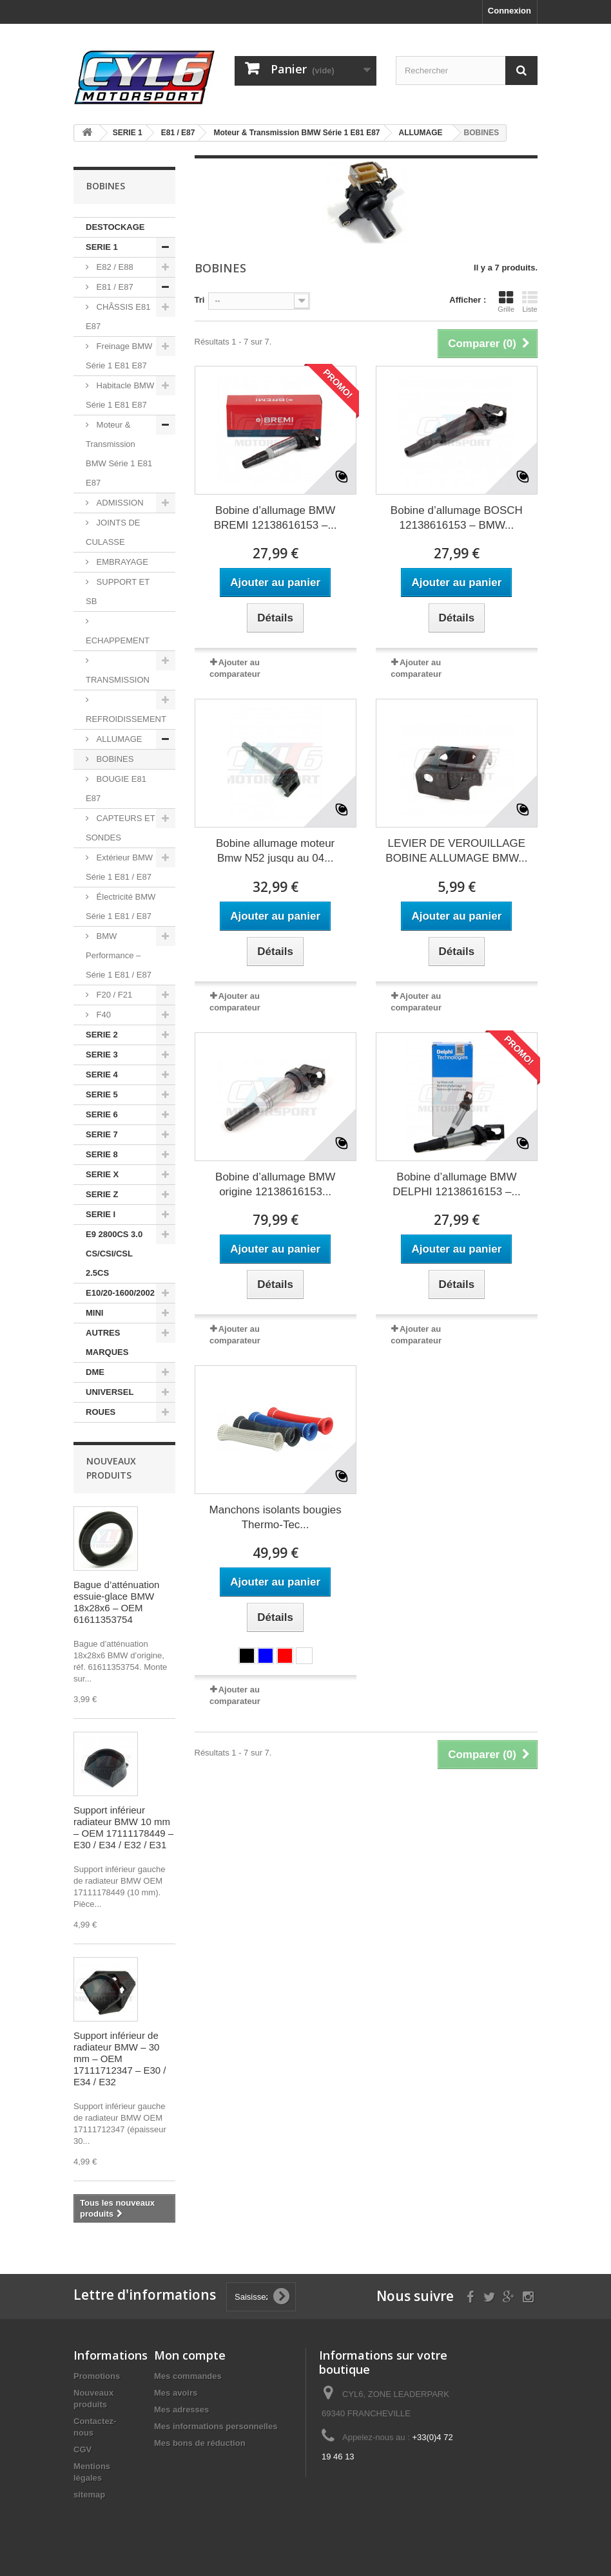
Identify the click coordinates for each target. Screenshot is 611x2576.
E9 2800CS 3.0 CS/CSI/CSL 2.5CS (114, 1253)
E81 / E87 (113, 287)
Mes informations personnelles (215, 2426)
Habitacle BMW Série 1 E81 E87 (120, 395)
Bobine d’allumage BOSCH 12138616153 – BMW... (457, 517)
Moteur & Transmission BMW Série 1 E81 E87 (119, 454)
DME (95, 1372)
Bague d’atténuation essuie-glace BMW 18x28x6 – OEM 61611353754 (116, 1602)
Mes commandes (188, 2376)
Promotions (96, 2376)
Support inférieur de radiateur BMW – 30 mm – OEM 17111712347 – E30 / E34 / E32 (119, 2058)
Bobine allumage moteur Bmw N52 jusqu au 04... (275, 850)
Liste (530, 301)
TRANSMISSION (118, 680)
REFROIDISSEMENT (126, 719)
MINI (94, 1313)
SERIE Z (102, 1194)
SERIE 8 (102, 1154)
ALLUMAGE (118, 739)
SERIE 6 (102, 1114)
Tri (200, 300)
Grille (506, 301)
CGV (82, 2449)
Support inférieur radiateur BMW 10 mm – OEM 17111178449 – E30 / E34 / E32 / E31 (123, 1827)
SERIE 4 (102, 1074)
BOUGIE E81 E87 (116, 788)
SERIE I (100, 1214)
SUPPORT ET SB (118, 591)
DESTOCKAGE (115, 227)
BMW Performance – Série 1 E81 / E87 (118, 955)
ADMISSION (119, 502)
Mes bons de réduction (200, 2443)
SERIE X (102, 1174)
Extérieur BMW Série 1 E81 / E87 (119, 867)
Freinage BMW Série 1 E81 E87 (119, 355)
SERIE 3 (102, 1054)
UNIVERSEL (109, 1392)
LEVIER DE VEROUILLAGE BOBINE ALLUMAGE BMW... (456, 850)
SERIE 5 (102, 1094)
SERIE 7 (102, 1134)
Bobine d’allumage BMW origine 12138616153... (275, 1184)
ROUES (100, 1412)
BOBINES (113, 759)
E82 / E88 (113, 267)
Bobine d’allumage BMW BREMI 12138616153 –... (275, 517)
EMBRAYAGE (121, 562)
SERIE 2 (102, 1034)
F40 (102, 1014)
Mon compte (190, 2355)
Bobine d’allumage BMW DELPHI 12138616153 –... (456, 1184)
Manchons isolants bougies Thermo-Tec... (275, 1517)
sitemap (89, 2494)
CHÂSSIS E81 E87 (118, 316)
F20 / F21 (113, 994)
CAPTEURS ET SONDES (120, 827)
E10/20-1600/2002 (120, 1293)
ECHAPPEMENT (118, 640)
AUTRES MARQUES (107, 1342)
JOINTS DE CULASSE (113, 532)
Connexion (509, 10)
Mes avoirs (175, 2393)
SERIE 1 (102, 247)
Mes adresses (181, 2409)
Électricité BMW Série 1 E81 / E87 (120, 906)
